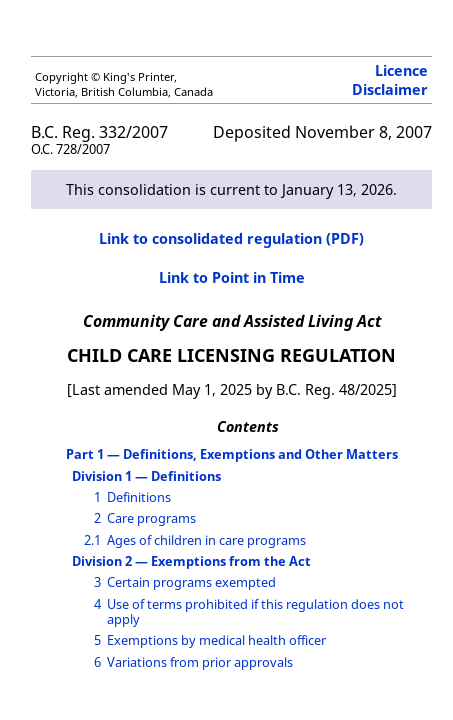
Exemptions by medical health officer (216, 640)
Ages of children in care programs (206, 540)
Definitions (139, 497)
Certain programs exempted (191, 582)
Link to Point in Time (232, 277)
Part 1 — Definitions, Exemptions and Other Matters (232, 454)
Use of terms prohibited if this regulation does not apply (255, 611)
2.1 (92, 540)
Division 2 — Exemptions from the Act (191, 561)
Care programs (151, 518)
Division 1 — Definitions (146, 476)
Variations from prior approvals (200, 662)
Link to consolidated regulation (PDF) (231, 238)
